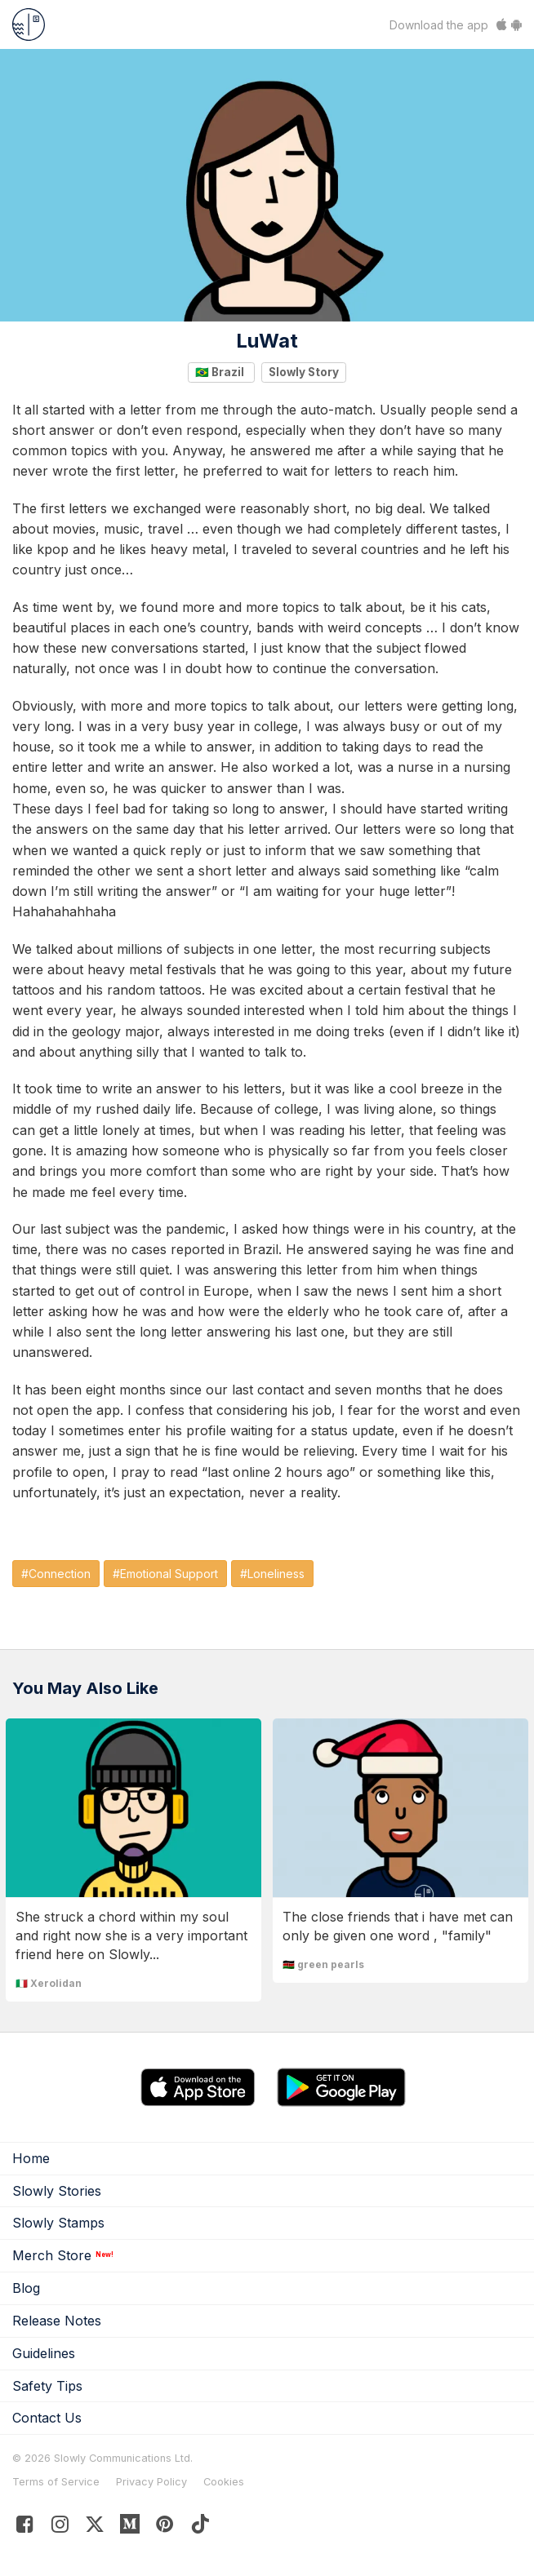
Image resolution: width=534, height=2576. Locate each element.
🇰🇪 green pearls (323, 1964)
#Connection (56, 1574)
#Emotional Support (165, 1574)
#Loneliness (272, 1574)
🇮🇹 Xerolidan (49, 1983)
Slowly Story (304, 372)
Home (31, 2158)
